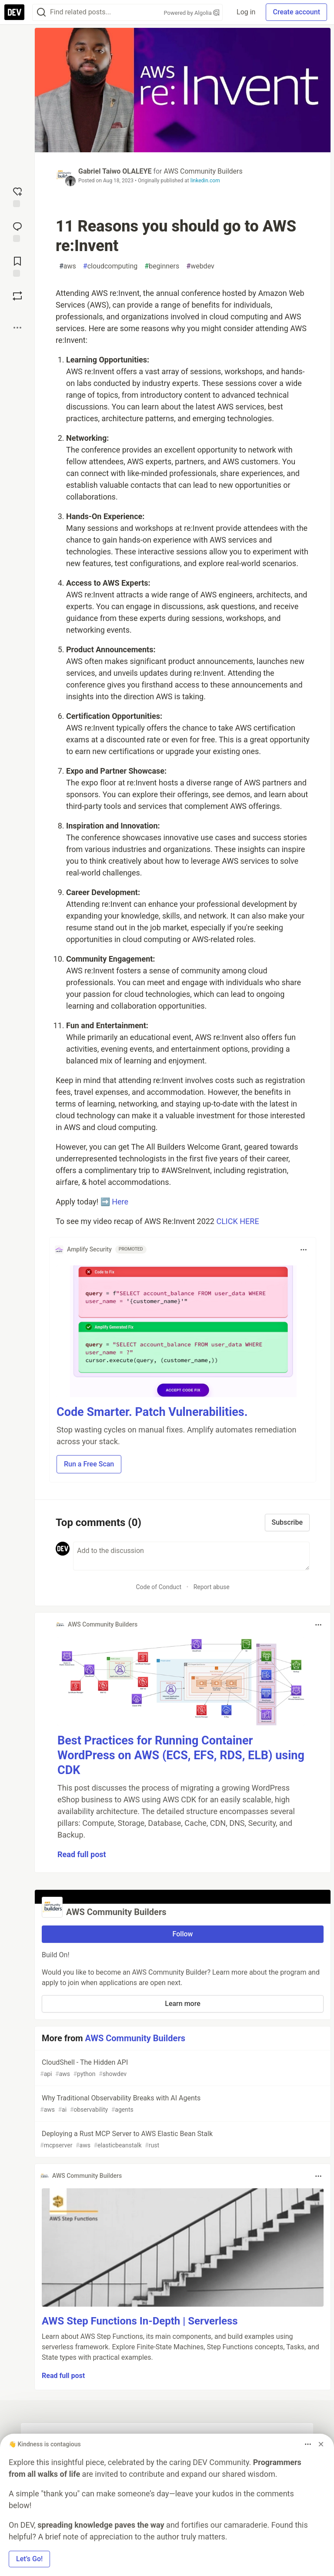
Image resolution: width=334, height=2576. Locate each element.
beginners (161, 266)
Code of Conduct (158, 1586)
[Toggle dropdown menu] (304, 1250)
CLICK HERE (237, 1221)
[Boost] (17, 296)
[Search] (41, 12)
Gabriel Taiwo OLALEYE (114, 171)
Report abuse (212, 1586)
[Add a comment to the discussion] (191, 1556)
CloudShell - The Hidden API (182, 2068)
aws (67, 266)
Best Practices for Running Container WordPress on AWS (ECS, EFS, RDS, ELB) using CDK (180, 1755)
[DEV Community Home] (14, 12)
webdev (200, 266)
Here (120, 1201)
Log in (246, 12)
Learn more (182, 2003)
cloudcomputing (110, 266)
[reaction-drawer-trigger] (17, 196)
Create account (296, 12)
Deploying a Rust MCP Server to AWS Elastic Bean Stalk (182, 2140)
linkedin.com (205, 181)
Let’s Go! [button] (29, 2559)
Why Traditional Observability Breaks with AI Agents (182, 2104)
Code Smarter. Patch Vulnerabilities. (152, 1412)
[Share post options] (17, 327)
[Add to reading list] (17, 266)
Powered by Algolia (192, 13)
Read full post (81, 1854)
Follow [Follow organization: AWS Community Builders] (183, 1934)
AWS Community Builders (203, 171)
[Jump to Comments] (17, 231)
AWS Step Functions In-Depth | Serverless (140, 2321)
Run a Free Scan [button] (89, 1464)
